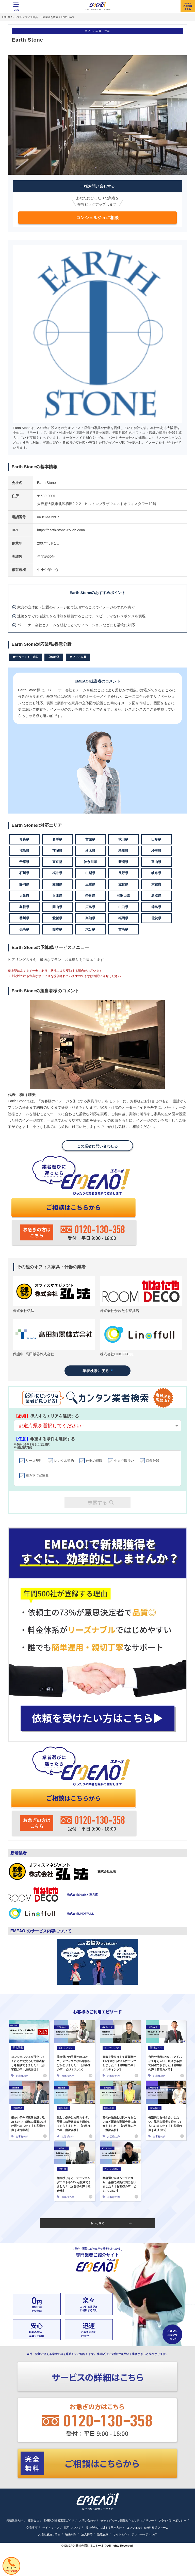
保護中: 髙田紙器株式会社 (33, 1354)
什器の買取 (94, 1461)
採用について (72, 2527)
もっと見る (111, 2223)
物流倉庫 (102, 2534)
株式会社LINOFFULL (117, 1354)
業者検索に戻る (97, 1371)
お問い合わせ (87, 2520)
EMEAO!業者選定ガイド (59, 2520)
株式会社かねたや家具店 (119, 1311)
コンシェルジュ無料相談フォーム (147, 2527)
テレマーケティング (144, 2534)
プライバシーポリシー (172, 2520)
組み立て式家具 (37, 1476)
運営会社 (33, 2520)
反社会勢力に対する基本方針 (104, 2527)
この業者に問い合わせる (97, 1146)
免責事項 (32, 2527)
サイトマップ (50, 2527)
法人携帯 (86, 2534)
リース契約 (34, 1461)
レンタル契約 (64, 1461)
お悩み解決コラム (49, 2534)
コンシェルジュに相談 (97, 217)
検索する (101, 1502)
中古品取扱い (124, 1461)
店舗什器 (152, 1461)
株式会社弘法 (23, 1311)
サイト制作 (120, 2534)
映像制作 (70, 2534)
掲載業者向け (14, 2520)
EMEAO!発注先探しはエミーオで (85, 2545)
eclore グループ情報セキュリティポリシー (127, 2520)
